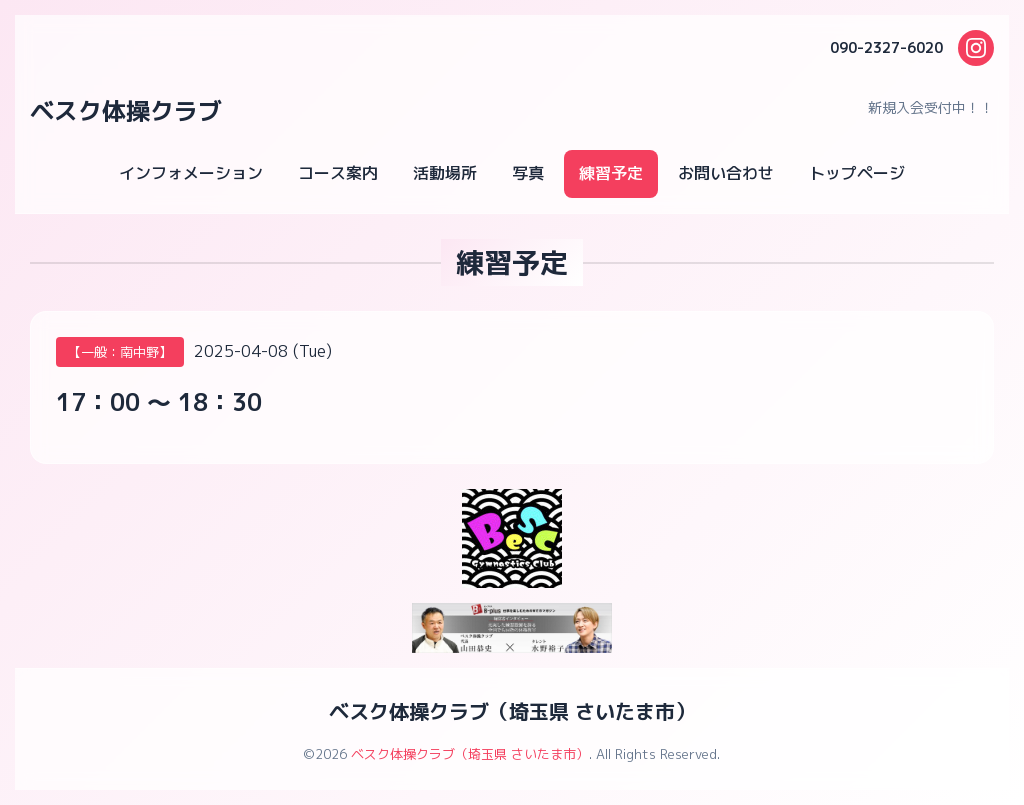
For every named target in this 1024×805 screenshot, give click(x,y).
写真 (528, 173)
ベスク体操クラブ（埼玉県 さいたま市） (512, 711)
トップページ (857, 173)
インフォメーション (191, 173)
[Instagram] (976, 48)
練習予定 (611, 173)
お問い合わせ (726, 173)
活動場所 (445, 173)
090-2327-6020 (886, 47)
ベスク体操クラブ (126, 111)
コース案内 (338, 173)
